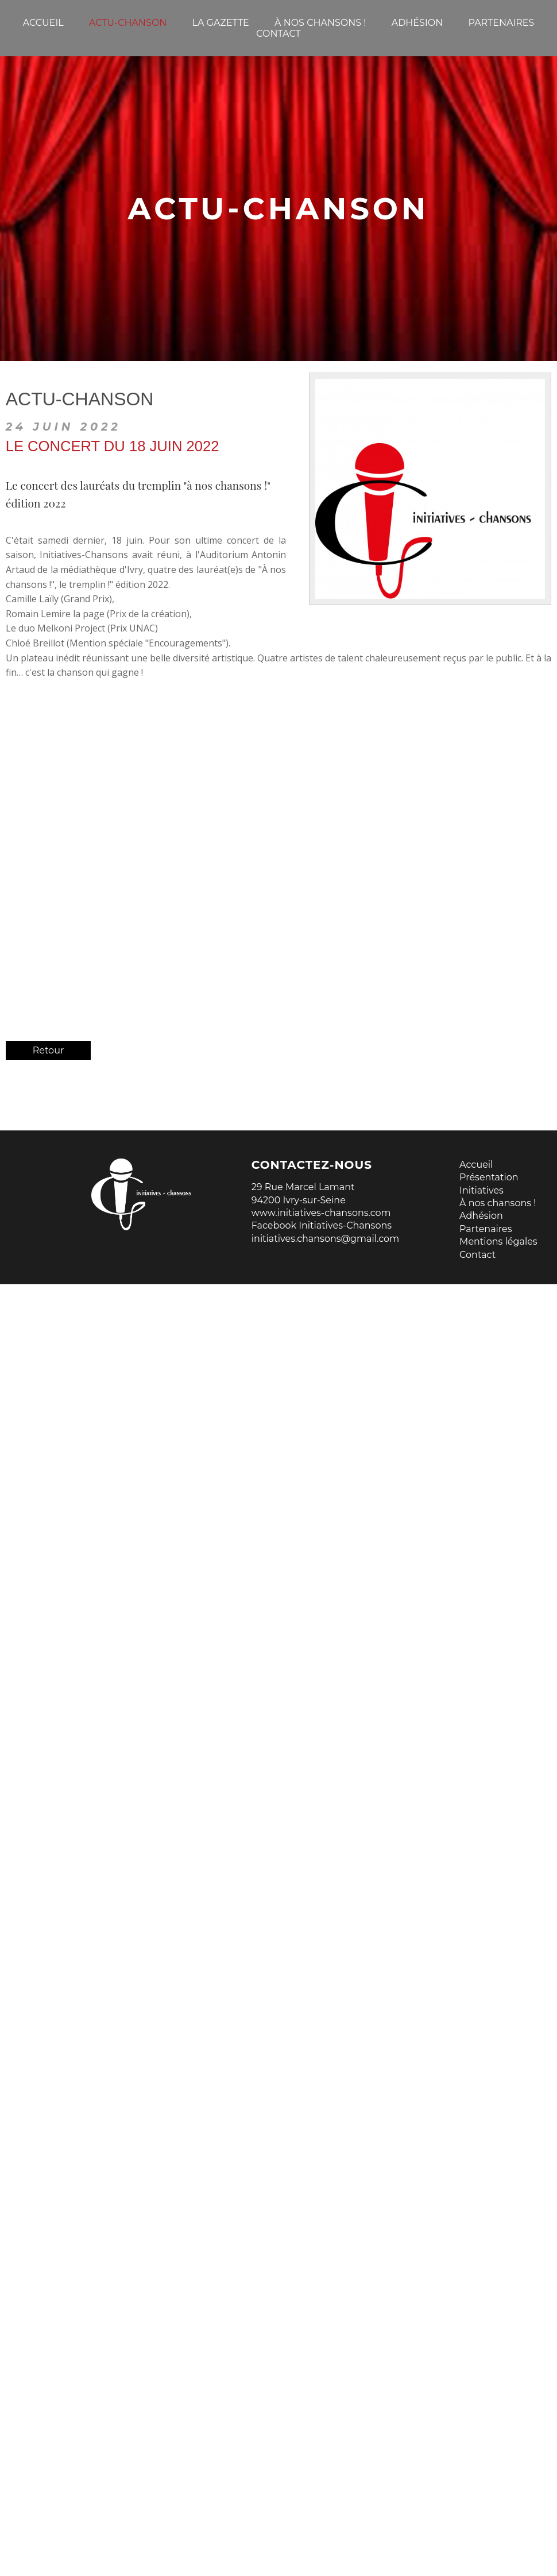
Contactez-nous (312, 1165)
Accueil (476, 1164)
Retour (48, 1050)
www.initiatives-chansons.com (321, 1212)
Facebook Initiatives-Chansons (322, 1225)
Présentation (489, 1177)
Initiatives (481, 1190)
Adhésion (481, 1215)
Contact (477, 1254)
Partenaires (485, 1228)
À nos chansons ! (497, 1203)
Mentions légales (498, 1241)
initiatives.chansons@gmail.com (325, 1238)
